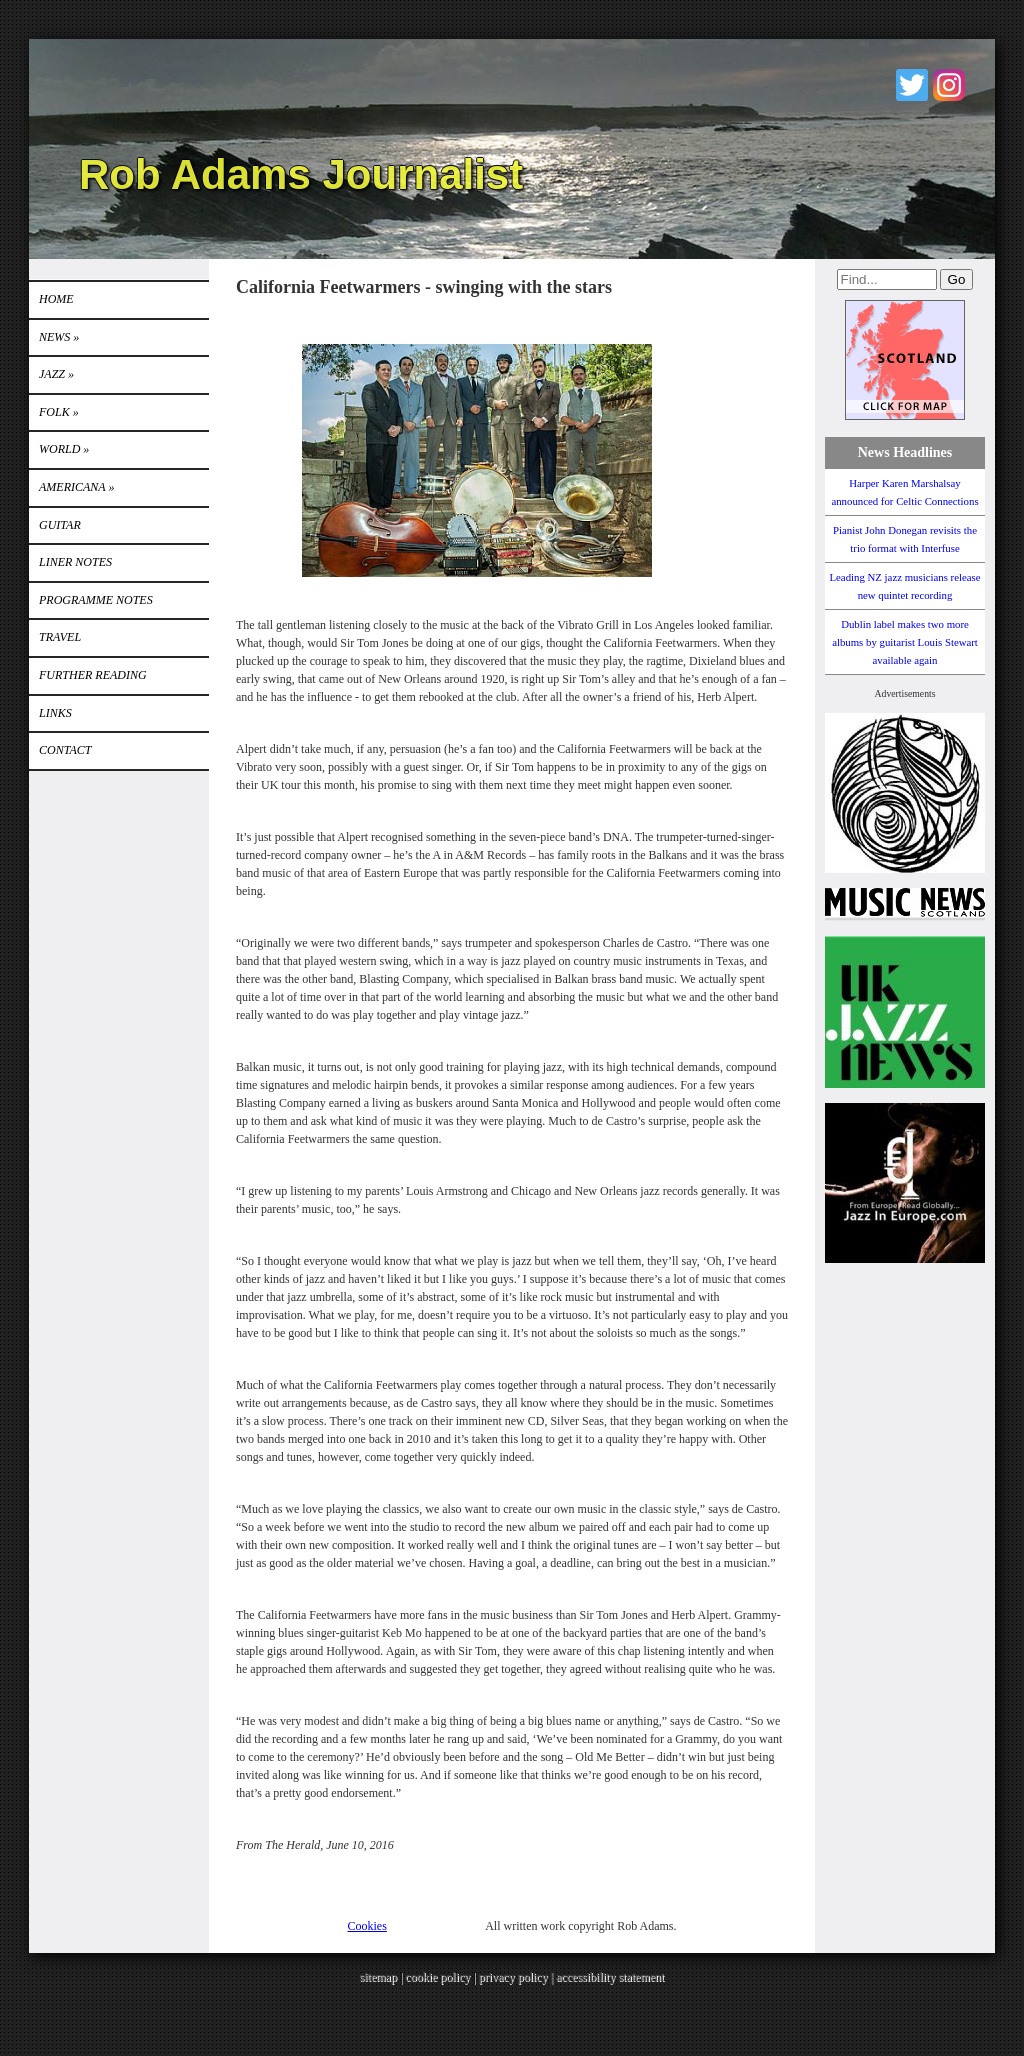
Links (55, 713)
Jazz (56, 374)
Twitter (912, 85)
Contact (65, 750)
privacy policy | (517, 1977)
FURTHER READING (93, 675)
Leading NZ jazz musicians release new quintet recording (904, 586)
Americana (76, 487)
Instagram (949, 85)
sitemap (378, 1977)
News (59, 337)
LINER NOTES (75, 562)
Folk (59, 412)
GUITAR (60, 525)
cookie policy (437, 1977)
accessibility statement (610, 1977)
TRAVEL (60, 637)
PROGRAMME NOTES (96, 600)
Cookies (367, 1926)
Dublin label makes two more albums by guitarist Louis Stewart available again (905, 642)
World (64, 449)
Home (56, 299)
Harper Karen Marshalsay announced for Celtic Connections (904, 492)
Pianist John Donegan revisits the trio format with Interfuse (905, 539)
